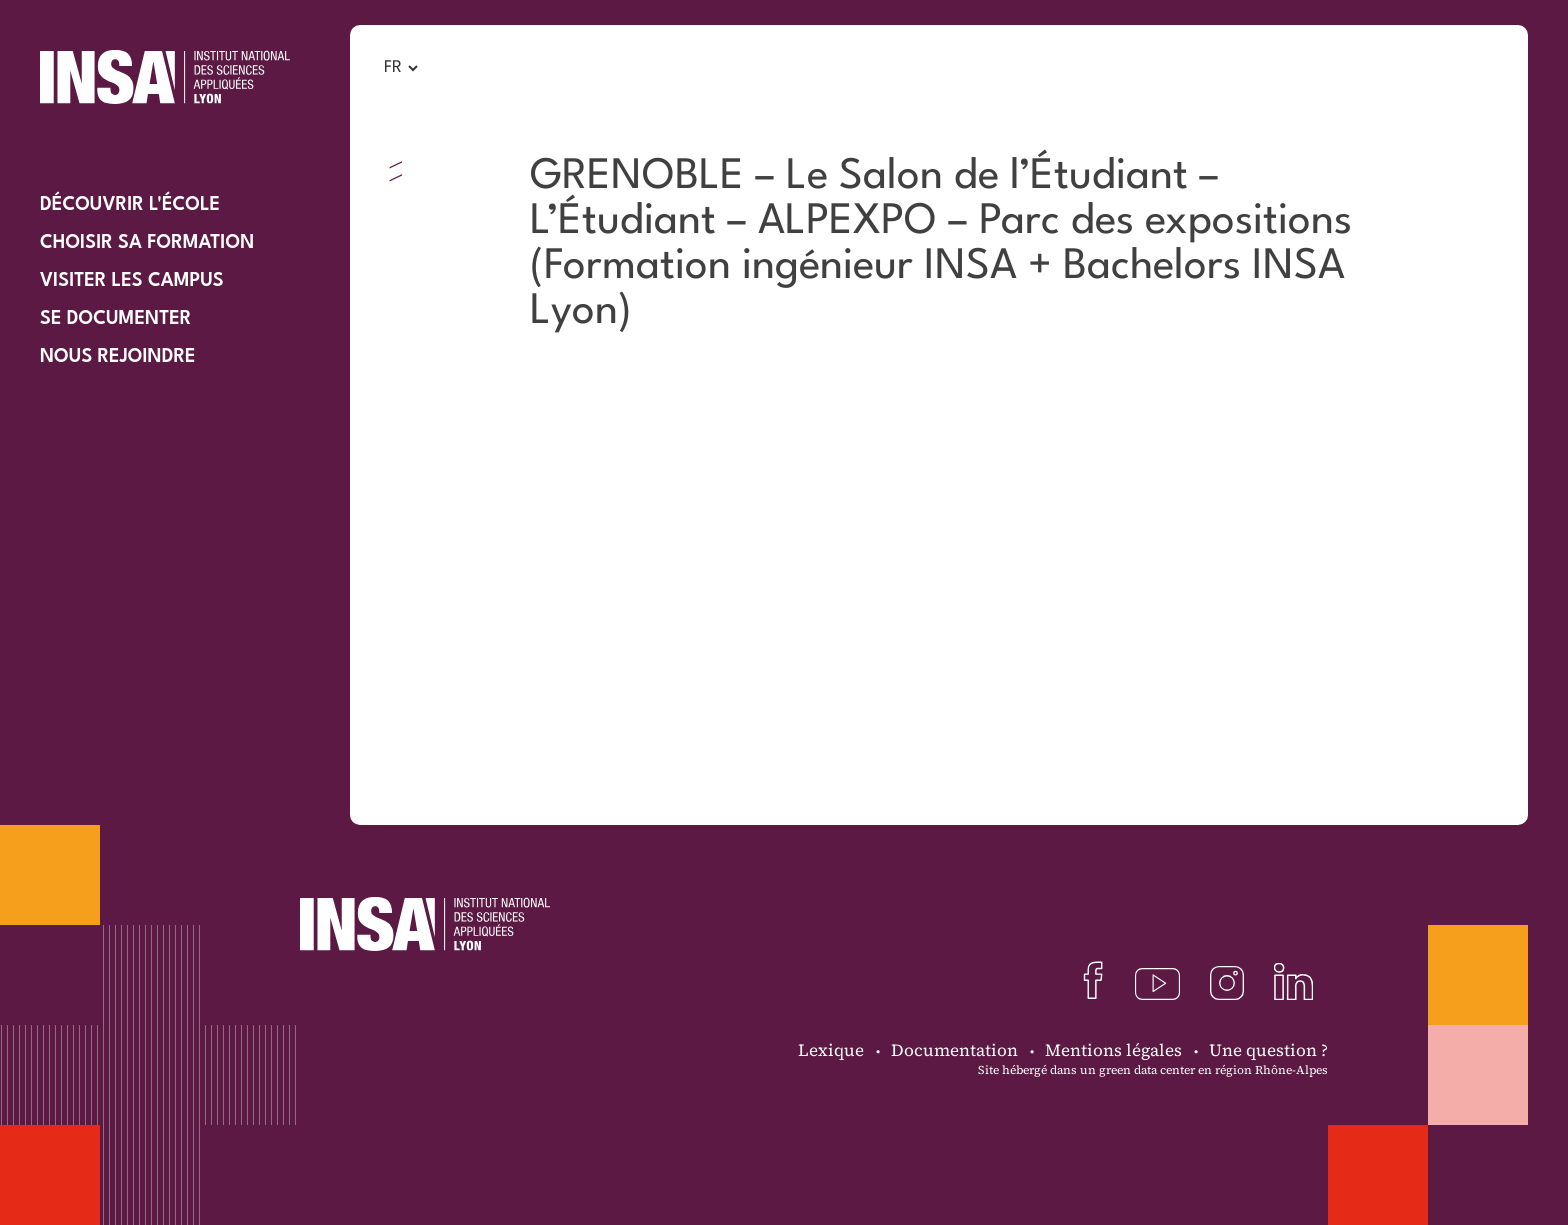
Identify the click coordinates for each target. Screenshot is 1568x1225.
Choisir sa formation (147, 243)
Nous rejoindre (118, 357)
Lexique (831, 1050)
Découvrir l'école (130, 205)
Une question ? (1268, 1050)
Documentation (954, 1050)
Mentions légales (1113, 1050)
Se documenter (115, 319)
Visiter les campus (132, 281)
